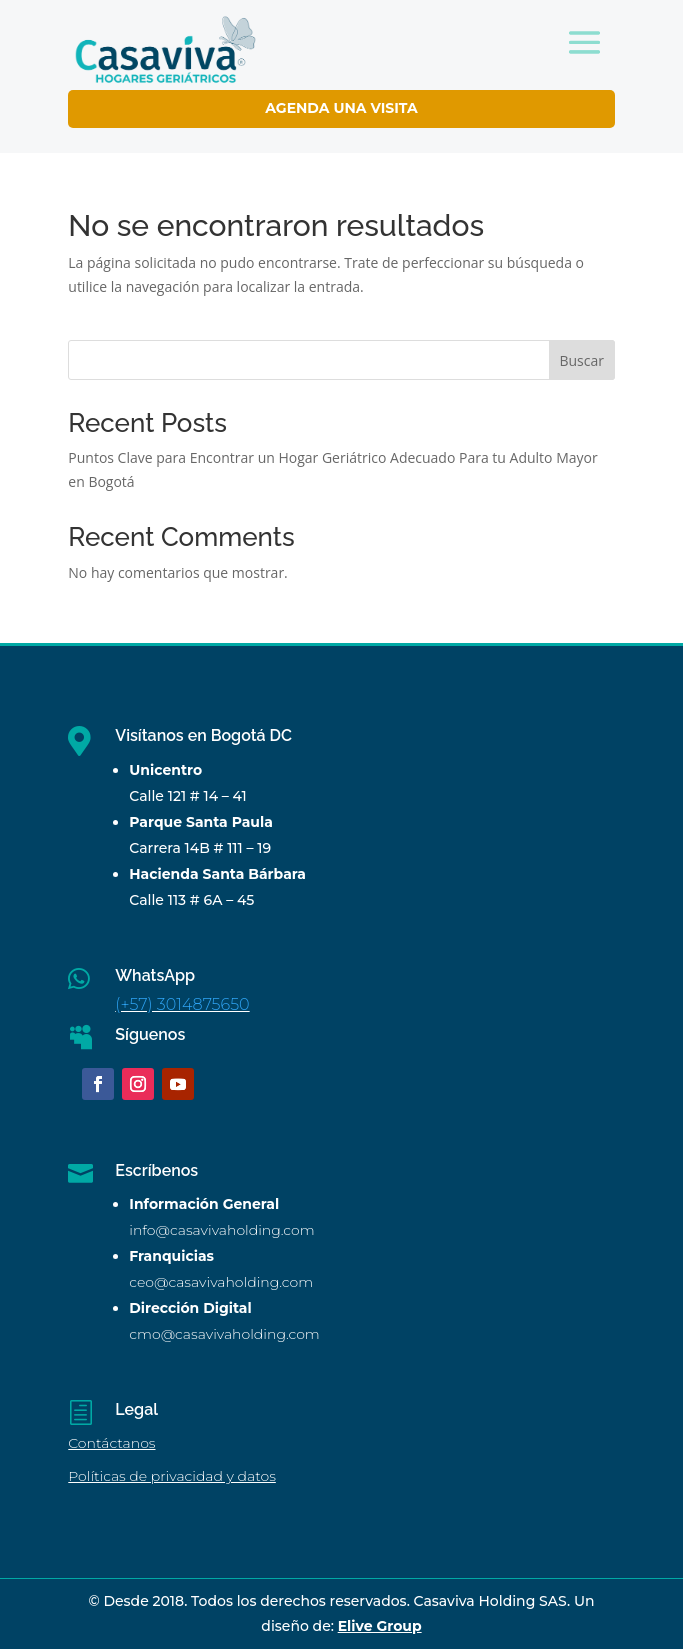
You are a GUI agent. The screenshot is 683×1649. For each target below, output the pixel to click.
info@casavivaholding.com (221, 1230)
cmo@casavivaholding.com (224, 1334)
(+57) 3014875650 (182, 1004)
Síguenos (150, 1034)
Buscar (581, 360)
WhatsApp (155, 975)
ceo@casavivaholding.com (221, 1282)
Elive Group (380, 1626)
